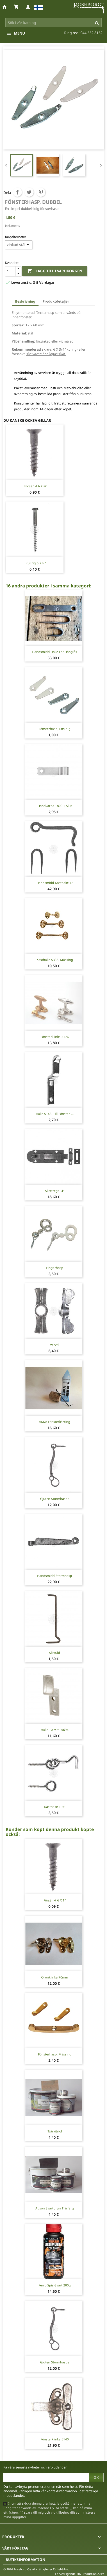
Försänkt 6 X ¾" (35, 486)
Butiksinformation (25, 2559)
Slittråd (54, 1653)
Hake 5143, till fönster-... (55, 1114)
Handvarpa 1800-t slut (55, 806)
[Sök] (53, 22)
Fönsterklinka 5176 (55, 1037)
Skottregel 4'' (54, 1191)
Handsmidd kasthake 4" (54, 883)
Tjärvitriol (55, 2131)
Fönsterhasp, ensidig (55, 729)
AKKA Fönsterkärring (54, 1422)
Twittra (29, 192)
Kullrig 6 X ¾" (36, 563)
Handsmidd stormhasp (54, 1576)
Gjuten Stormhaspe (54, 1499)
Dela (17, 192)
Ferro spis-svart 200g (55, 2285)
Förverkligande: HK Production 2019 (79, 2574)
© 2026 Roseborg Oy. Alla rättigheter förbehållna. (36, 2569)
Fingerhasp (54, 1268)
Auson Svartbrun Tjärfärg (54, 2208)
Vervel (54, 1345)
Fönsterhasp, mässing (54, 2054)
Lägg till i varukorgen (54, 271)
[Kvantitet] (10, 271)
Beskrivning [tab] (25, 301)
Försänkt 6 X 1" (54, 1900)
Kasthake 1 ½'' (54, 1807)
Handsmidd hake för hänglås (54, 652)
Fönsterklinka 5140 (55, 2439)
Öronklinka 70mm (54, 1977)
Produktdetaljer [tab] (56, 301)
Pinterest (40, 192)
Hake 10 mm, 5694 (54, 1730)
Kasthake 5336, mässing (54, 960)
